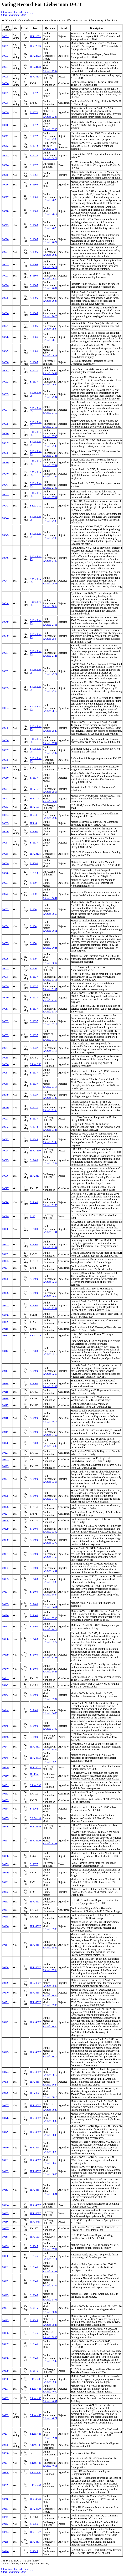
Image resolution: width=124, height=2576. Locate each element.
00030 (5, 362)
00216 (5, 2551)
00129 (5, 1528)
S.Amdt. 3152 (50, 1163)
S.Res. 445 (35, 2379)
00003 (5, 55)
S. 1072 (34, 93)
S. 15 (32, 1216)
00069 (5, 863)
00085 (5, 1057)
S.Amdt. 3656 (50, 2163)
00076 (5, 958)
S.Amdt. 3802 (50, 2312)
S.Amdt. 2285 (50, 129)
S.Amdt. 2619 (50, 340)
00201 (5, 2388)
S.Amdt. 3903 (50, 2337)
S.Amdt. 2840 (50, 730)
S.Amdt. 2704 (50, 397)
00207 (5, 2462)
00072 (5, 894)
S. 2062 (34, 1808)
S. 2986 (34, 2523)
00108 (5, 1315)
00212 (5, 2517)
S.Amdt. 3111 (50, 979)
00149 (5, 1767)
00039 (5, 462)
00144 (5, 1710)
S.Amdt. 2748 (50, 455)
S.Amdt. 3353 (50, 1657)
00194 (5, 2307)
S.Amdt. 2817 (50, 711)
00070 (5, 873)
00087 (5, 1072)
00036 (5, 433)
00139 (5, 1654)
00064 (5, 815)
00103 (5, 1261)
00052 (5, 671)
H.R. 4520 (35, 1840)
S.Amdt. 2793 (50, 521)
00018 (5, 211)
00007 (5, 93)
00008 (5, 102)
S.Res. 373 (35, 1335)
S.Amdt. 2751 (50, 465)
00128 (5, 1520)
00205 (5, 2444)
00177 (5, 2105)
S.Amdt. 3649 (50, 2135)
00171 (5, 2002)
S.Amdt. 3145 (50, 1129)
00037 (5, 443)
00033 (5, 394)
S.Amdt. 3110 (50, 1039)
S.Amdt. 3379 (50, 1542)
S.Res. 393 (35, 1785)
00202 (5, 2398)
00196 (5, 2333)
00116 (5, 1398)
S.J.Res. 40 (35, 1818)
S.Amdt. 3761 (50, 2271)
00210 (5, 2499)
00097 (5, 1188)
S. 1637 (34, 370)
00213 (5, 2523)
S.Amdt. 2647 (50, 373)
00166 (5, 1926)
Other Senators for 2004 (13, 15)
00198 (5, 2358)
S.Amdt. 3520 (50, 1762)
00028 (5, 337)
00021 (5, 251)
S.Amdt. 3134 (50, 1110)
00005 (5, 76)
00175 (5, 2081)
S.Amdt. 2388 (50, 139)
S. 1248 (34, 1126)
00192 (5, 2281)
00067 (5, 842)
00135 (5, 1604)
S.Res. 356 (35, 1064)
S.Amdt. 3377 (50, 1642)
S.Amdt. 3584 (50, 1970)
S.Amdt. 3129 (50, 1097)
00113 (5, 1371)
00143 (5, 1694)
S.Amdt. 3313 (50, 1422)
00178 (5, 2118)
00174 (5, 2072)
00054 (5, 708)
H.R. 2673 (35, 36)
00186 (5, 2221)
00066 (5, 831)
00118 (5, 1417)
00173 (5, 2052)
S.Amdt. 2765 (50, 624)
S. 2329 (34, 873)
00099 (5, 1216)
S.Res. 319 (35, 505)
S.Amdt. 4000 (50, 2391)
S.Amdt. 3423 (50, 1671)
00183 (5, 2189)
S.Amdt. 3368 (50, 1481)
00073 (5, 909)
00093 (5, 1139)
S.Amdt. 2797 (50, 753)
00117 (5, 1405)
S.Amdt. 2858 (50, 791)
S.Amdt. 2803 (50, 583)
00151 (5, 1785)
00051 (5, 652)
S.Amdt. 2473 (50, 158)
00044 (5, 518)
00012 (5, 145)
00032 (5, 381)
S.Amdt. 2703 (50, 538)
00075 (5, 943)
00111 (5, 1335)
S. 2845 (34, 2246)
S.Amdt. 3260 (50, 1295)
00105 (5, 1279)
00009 (5, 112)
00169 (5, 1983)
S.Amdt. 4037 (50, 2401)
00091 (5, 1118)
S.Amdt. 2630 (50, 254)
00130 (5, 1539)
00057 (5, 750)
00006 (5, 83)
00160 (5, 1872)
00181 (5, 2160)
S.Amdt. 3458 (50, 1556)
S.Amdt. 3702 (50, 2249)
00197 (5, 2344)
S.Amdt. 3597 (50, 1985)
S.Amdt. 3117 (50, 1011)
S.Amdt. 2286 (50, 116)
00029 (5, 351)
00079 (5, 986)
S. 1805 (34, 184)
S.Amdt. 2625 (50, 328)
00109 (5, 1322)
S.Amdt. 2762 (50, 691)
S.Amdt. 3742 (50, 2361)
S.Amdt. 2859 (50, 801)
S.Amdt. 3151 (50, 1247)
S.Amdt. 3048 (50, 947)
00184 (5, 2205)
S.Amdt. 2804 (50, 606)
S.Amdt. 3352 (50, 1531)
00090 (5, 1107)
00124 (5, 1478)
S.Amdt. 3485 (50, 1713)
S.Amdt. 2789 (50, 497)
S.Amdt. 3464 (50, 1594)
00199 (5, 2370)
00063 (5, 806)
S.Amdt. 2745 (50, 476)
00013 (5, 155)
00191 (5, 2267)
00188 (5, 2236)
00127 (5, 1513)
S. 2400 (34, 1160)
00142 (5, 1685)
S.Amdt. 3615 (50, 2056)
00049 (5, 621)
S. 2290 (34, 863)
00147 (5, 1746)
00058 (5, 759)
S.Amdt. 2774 (50, 674)
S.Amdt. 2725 (50, 655)
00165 (5, 1916)
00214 (5, 2532)
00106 (5, 1293)
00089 (5, 1095)
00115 (5, 1391)
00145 (5, 1725)
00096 (5, 1175)
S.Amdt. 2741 (50, 743)
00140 (5, 1668)
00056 (5, 740)
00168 (5, 1967)
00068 (5, 853)
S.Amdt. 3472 (50, 1629)
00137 (5, 1626)
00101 (5, 1244)
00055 (5, 727)
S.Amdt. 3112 (50, 1024)
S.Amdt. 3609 (50, 2026)
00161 (5, 1882)
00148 (5, 1757)
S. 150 (33, 882)
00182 (5, 2171)
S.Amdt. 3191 (50, 1232)
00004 (5, 67)
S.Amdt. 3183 (50, 1386)
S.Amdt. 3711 (50, 2259)
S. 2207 (34, 831)
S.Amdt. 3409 (50, 1728)
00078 (5, 976)
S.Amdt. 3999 (50, 2382)
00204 (5, 2433)
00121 (5, 1452)
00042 (5, 494)
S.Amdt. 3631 (50, 2194)
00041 (5, 484)
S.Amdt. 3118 (50, 1050)
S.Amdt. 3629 (50, 2109)
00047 (5, 580)
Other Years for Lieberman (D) (17, 12)
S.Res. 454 (35, 2485)
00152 (5, 1793)
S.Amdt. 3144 (50, 1142)
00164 (5, 1909)
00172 (5, 2022)
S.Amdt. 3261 (50, 1308)
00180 (5, 2147)
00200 (5, 2379)
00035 (5, 423)
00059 (5, 768)
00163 (5, 1901)
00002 (5, 46)
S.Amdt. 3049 (50, 898)
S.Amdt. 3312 (50, 1354)
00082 (5, 1021)
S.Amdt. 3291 (50, 1570)
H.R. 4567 (35, 1926)
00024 (5, 285)
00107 (5, 1305)
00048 (5, 603)
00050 (5, 635)
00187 (5, 2228)
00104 (5, 1267)
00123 (5, 1466)
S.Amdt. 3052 (50, 963)
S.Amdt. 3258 (50, 1281)
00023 (5, 275)
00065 (5, 823)
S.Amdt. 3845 (50, 2324)
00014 (5, 165)
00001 (5, 36)
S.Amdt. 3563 (50, 1843)
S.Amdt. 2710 (50, 412)
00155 (5, 1818)
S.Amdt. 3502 (50, 1749)
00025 (5, 297)
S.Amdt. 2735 (50, 436)
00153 (5, 1800)
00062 (5, 798)
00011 (5, 136)
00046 (5, 558)
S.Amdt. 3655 (50, 2174)
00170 (5, 1992)
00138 (5, 1639)
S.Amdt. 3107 (50, 989)
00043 (5, 505)
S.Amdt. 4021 (50, 2418)
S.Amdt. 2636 (50, 300)
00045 (5, 535)
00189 (5, 2246)
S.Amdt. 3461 (50, 1607)
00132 (5, 1568)
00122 (5, 1459)
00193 (5, 2295)
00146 (5, 1737)
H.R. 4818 (35, 2541)
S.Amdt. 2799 (50, 560)
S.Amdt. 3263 (50, 1373)
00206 (5, 2453)
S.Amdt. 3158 (50, 1205)
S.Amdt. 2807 (50, 638)
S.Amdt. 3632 (50, 2121)
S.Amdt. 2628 (50, 228)
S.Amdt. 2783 (50, 487)
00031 (5, 370)
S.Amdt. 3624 (50, 2084)
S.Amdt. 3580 (50, 1929)
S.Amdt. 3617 (50, 2075)
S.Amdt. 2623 (50, 316)
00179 (5, 2132)
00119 (5, 1432)
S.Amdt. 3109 (50, 1000)
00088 (5, 1083)
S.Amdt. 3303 (50, 1618)
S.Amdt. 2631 (50, 355)
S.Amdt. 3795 (50, 2299)
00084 (5, 1048)
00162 (5, 1892)
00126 (5, 1507)
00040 (5, 473)
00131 (5, 1554)
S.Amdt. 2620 (50, 200)
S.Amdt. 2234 (50, 71)
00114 (5, 1383)
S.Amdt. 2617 (50, 214)
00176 (5, 2092)
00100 (5, 1229)
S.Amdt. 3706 (50, 2285)
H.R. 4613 (35, 1746)
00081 (5, 1008)
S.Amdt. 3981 (50, 2438)
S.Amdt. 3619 (50, 2097)
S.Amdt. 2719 (50, 426)
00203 (5, 2415)
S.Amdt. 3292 (50, 1446)
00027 (5, 326)
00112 (5, 1351)
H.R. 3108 (35, 67)
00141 (5, 1678)
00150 (5, 1775)
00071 (5, 882)
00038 (5, 452)
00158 (5, 1856)
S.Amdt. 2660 (50, 384)
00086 (5, 1064)
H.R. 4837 (35, 2213)
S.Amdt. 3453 (50, 1498)
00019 (5, 225)
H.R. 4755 (35, 2221)
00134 (5, 1591)
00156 (5, 1826)
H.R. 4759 (35, 1826)
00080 (5, 997)
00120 (5, 1443)
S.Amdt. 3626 (50, 2152)
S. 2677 (34, 1864)
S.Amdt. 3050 (50, 913)
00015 (5, 175)
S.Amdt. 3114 (50, 1086)
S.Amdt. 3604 (50, 1995)
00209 (5, 2485)
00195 (5, 2320)
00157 (5, 1840)
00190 (5, 2256)
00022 (5, 264)
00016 (5, 184)
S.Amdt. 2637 (50, 288)
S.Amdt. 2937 (50, 818)
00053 (5, 688)
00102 (5, 1254)
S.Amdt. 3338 (50, 1582)
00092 (5, 1126)
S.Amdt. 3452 (50, 1434)
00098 (5, 1202)
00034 (5, 409)
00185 (5, 2213)
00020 (5, 239)
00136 (5, 1615)
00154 (5, 1808)
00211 (5, 2508)
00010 (5, 125)
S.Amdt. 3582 (50, 1947)
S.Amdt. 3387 (50, 1699)
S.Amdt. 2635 (50, 278)
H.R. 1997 (35, 788)
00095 (5, 1160)
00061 (5, 788)
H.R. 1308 (35, 2236)
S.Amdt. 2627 (50, 242)
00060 (5, 777)
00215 (5, 2541)
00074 (5, 926)
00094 (5, 1150)
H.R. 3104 (35, 1175)
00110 (5, 1328)
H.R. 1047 (35, 2532)
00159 (5, 1864)
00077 (5, 968)
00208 (5, 2472)
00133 (5, 1579)
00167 (5, 1944)
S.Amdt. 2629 (50, 267)
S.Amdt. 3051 (50, 930)
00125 (5, 1495)
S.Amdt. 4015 (50, 2465)
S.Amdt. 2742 (50, 446)
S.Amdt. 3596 (50, 2005)
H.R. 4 (33, 815)
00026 (5, 313)
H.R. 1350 (35, 1150)
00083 (5, 1035)
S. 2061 (34, 175)
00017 (5, 197)
